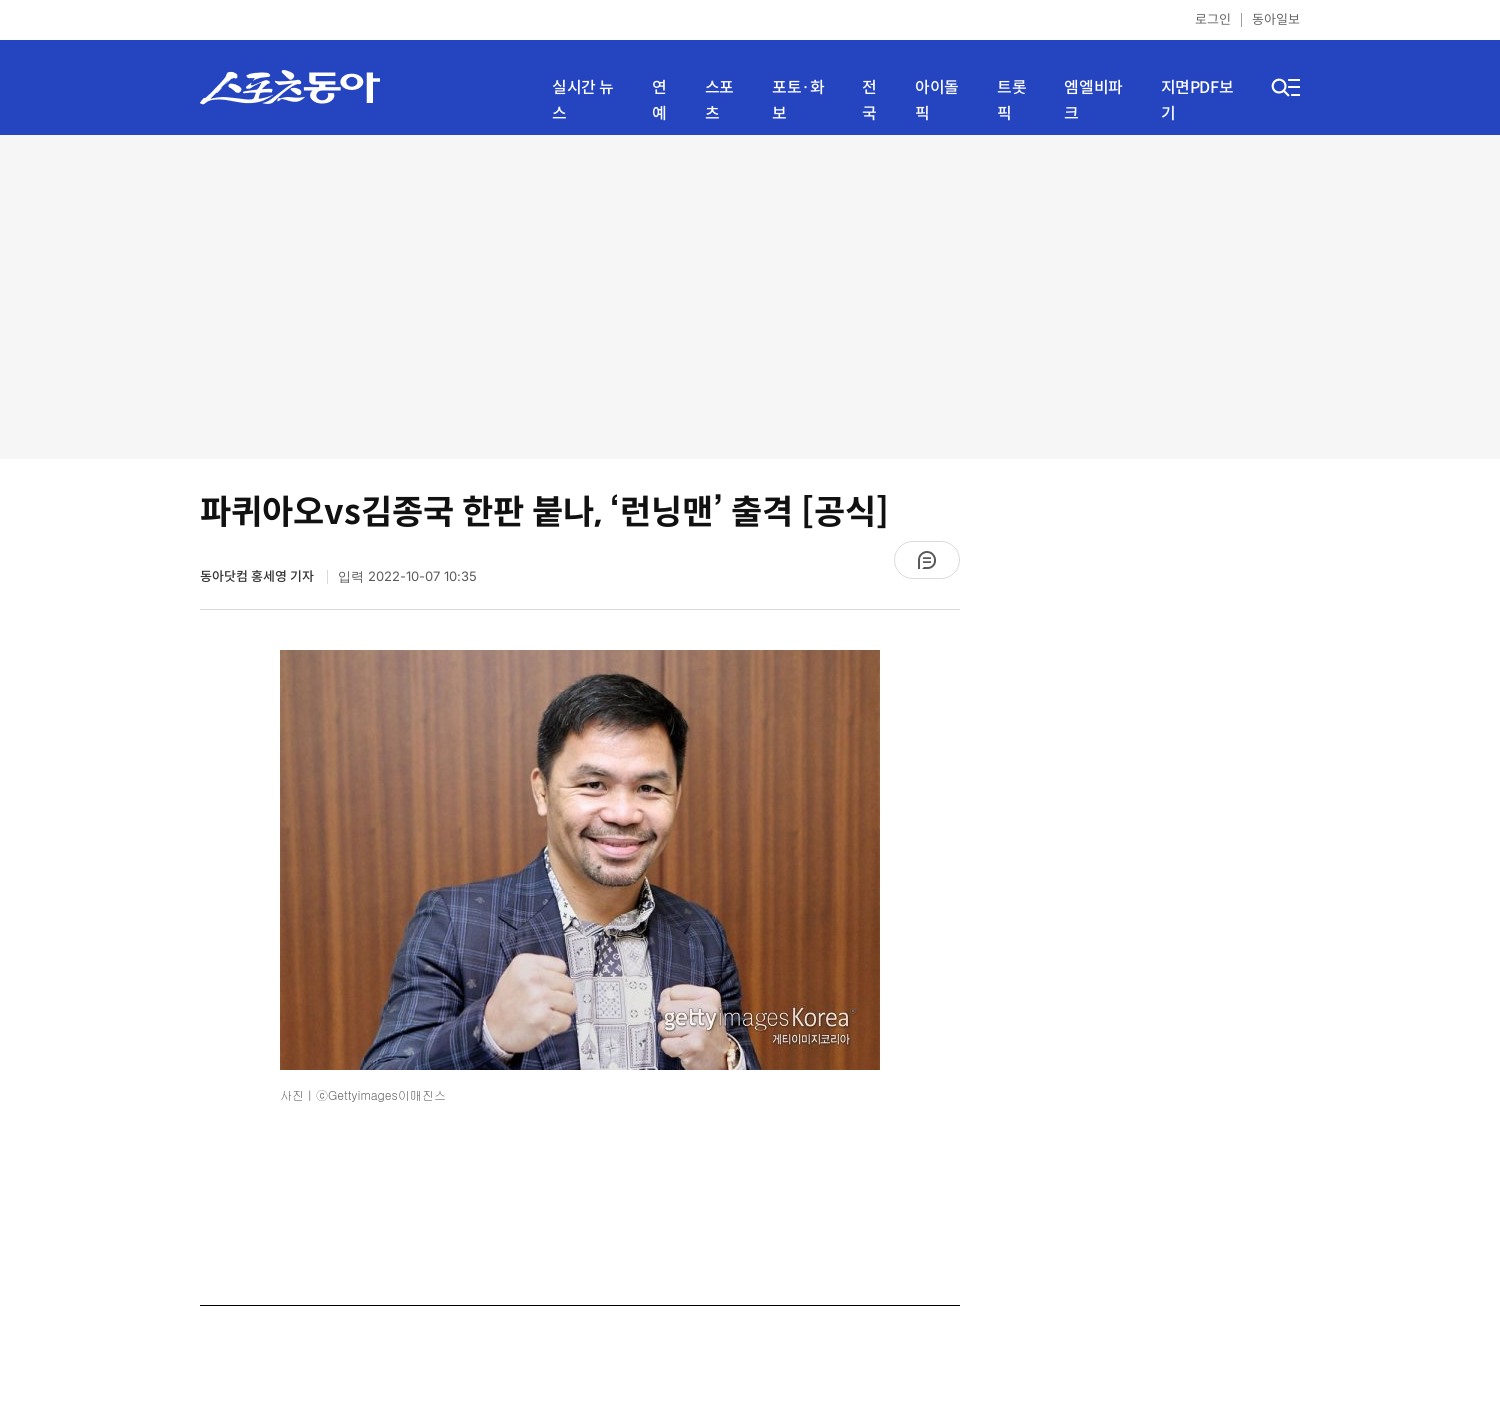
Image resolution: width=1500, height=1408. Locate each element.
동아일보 (1276, 19)
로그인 (1213, 19)
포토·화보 (798, 100)
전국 (869, 100)
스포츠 (719, 100)
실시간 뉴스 (583, 100)
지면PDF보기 (1197, 100)
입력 (407, 576)
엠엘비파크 (1093, 100)
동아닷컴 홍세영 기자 (258, 576)
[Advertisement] (750, 295)
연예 (659, 100)
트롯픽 (1011, 100)
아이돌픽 (937, 100)
